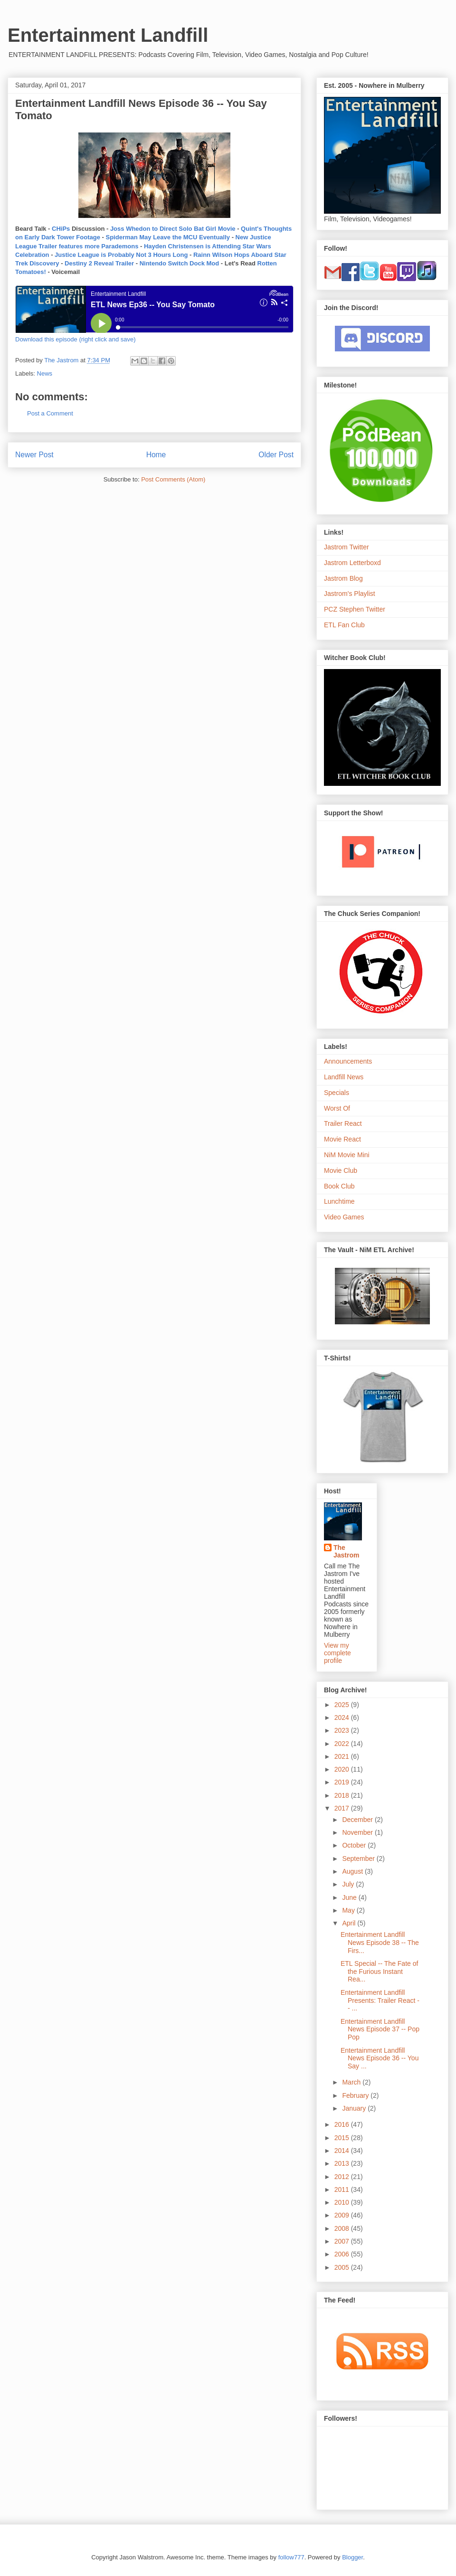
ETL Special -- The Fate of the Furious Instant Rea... (379, 1971)
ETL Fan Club (344, 625)
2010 (342, 2202)
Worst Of (337, 1108)
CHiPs (61, 228)
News (45, 373)
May (349, 1910)
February (356, 2095)
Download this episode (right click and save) (75, 339)
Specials (336, 1092)
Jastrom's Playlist (349, 593)
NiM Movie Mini (347, 1155)
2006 (342, 2254)
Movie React (342, 1139)
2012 (342, 2176)
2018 (342, 1795)
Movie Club (340, 1170)
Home (156, 455)
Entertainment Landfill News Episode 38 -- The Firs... (380, 1942)
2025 (342, 1704)
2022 (342, 1743)
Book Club (339, 1186)
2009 (342, 2215)
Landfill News (343, 1077)
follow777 (291, 2557)
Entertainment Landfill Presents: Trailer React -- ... (380, 2000)
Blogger (352, 2557)
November (358, 1832)
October (355, 1845)
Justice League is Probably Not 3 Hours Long (121, 254)
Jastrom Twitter (346, 547)
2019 (342, 1782)
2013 (342, 2163)
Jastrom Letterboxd (352, 562)
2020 (342, 1769)
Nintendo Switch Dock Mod (179, 263)
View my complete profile (337, 1653)
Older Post (276, 455)
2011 (342, 2189)
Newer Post (34, 455)
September (359, 1858)
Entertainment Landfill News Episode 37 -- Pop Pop (380, 2029)
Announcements (348, 1061)
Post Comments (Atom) (173, 479)
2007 (342, 2241)
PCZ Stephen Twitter (354, 609)
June (350, 1897)
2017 (342, 1808)
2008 (342, 2228)
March (352, 2082)
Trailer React (343, 1123)
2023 (342, 1730)
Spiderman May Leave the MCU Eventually (168, 237)
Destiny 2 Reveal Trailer (100, 263)
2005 (342, 2267)
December (358, 1819)
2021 (342, 1756)
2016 (342, 2124)
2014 (342, 2150)
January (355, 2108)
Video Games (344, 1217)
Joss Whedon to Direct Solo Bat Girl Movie (173, 228)
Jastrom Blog (343, 578)
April (349, 1923)
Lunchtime (339, 1201)
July (349, 1884)
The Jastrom (346, 1551)
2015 (342, 2138)
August (353, 1871)
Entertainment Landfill (108, 35)
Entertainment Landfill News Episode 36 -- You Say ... (379, 2058)
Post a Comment (50, 413)
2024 (342, 1717)
